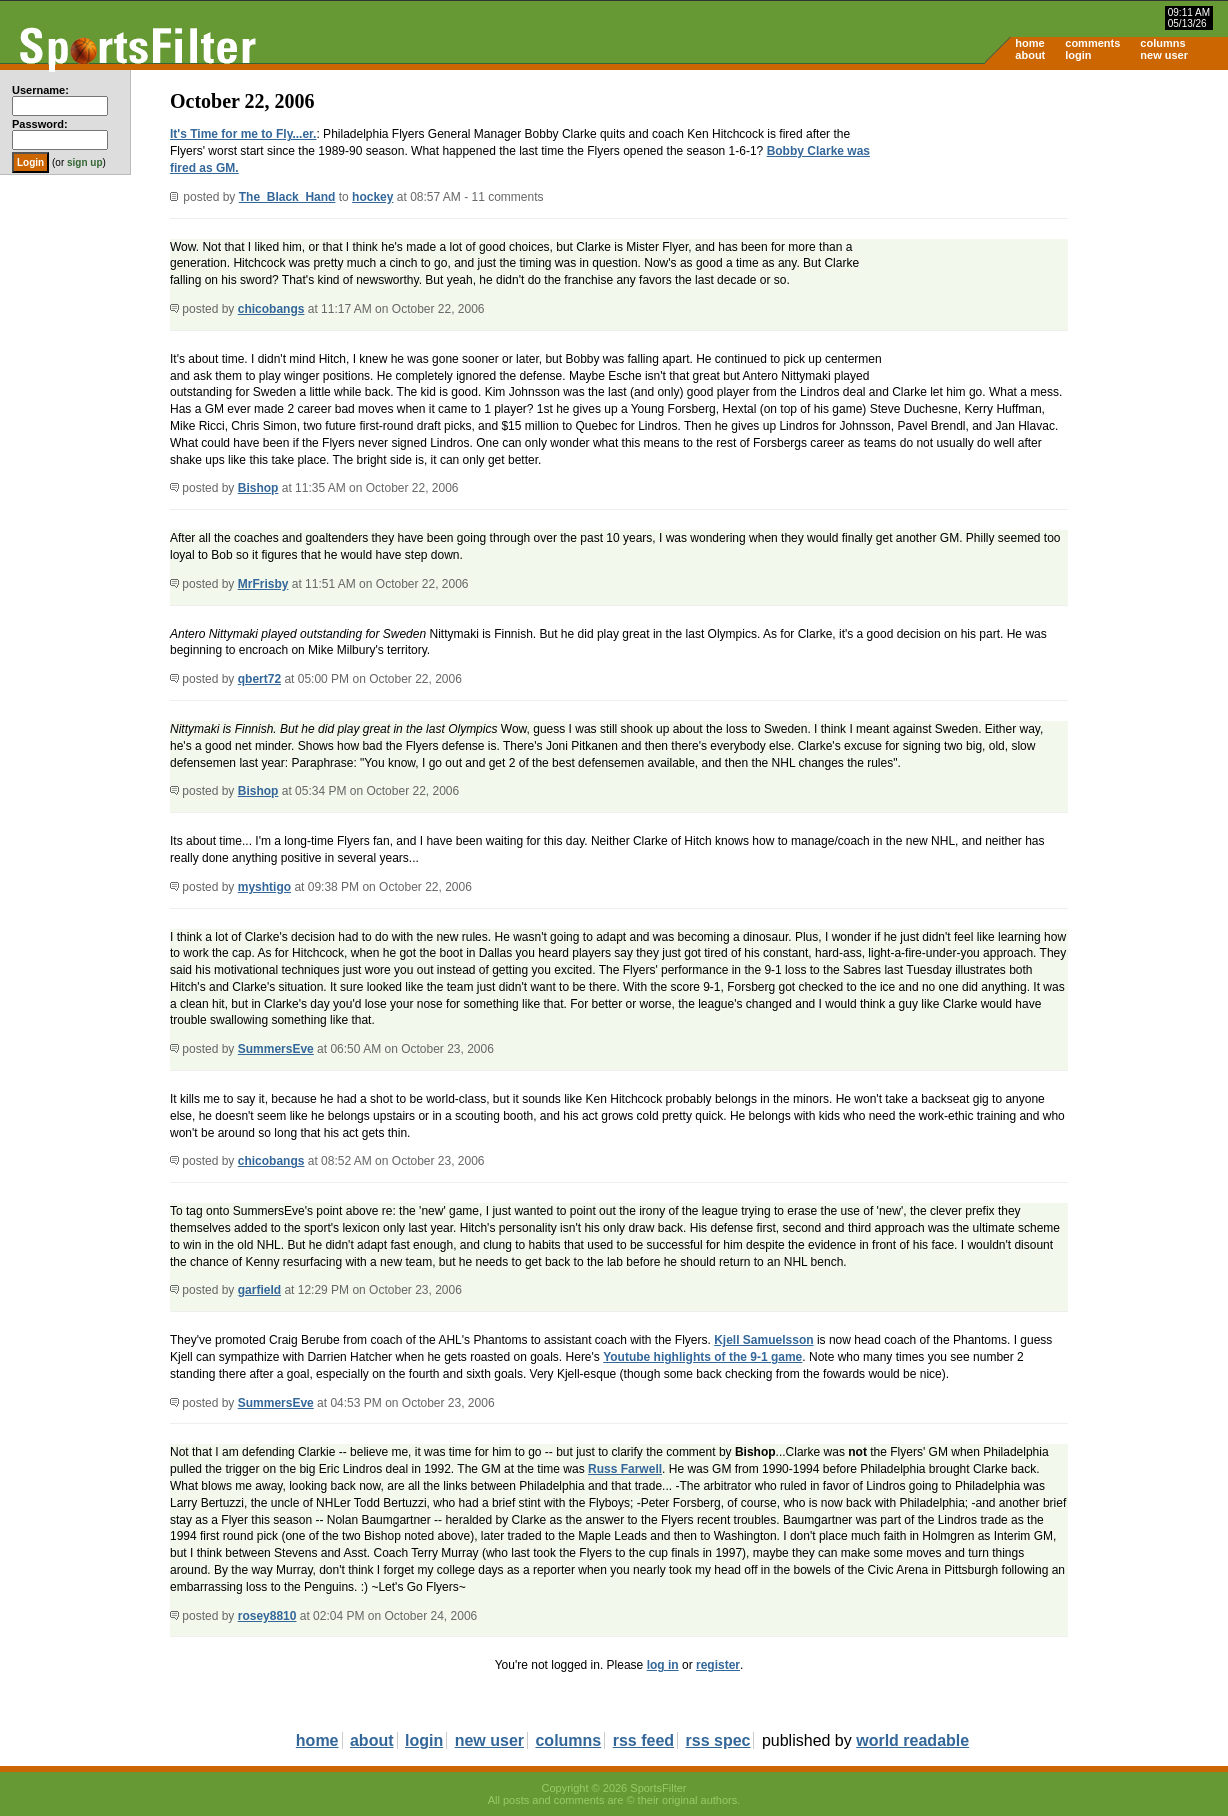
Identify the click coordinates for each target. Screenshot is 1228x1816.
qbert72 (259, 679)
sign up (85, 162)
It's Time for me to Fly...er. (243, 134)
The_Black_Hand (287, 197)
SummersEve (276, 1049)
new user (1164, 55)
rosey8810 (267, 1616)
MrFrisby (263, 584)
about (1030, 55)
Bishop (258, 488)
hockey (372, 197)
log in (663, 1665)
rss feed (643, 1740)
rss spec (718, 1740)
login (1078, 55)
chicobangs (271, 309)
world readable (912, 1740)
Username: (40, 90)
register (718, 1665)
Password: (40, 124)
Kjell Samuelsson (763, 1340)
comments (1092, 43)
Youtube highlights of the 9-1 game (702, 1357)
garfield (259, 1290)
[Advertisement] (1058, 226)
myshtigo (264, 887)
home (1029, 43)
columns (1162, 43)
